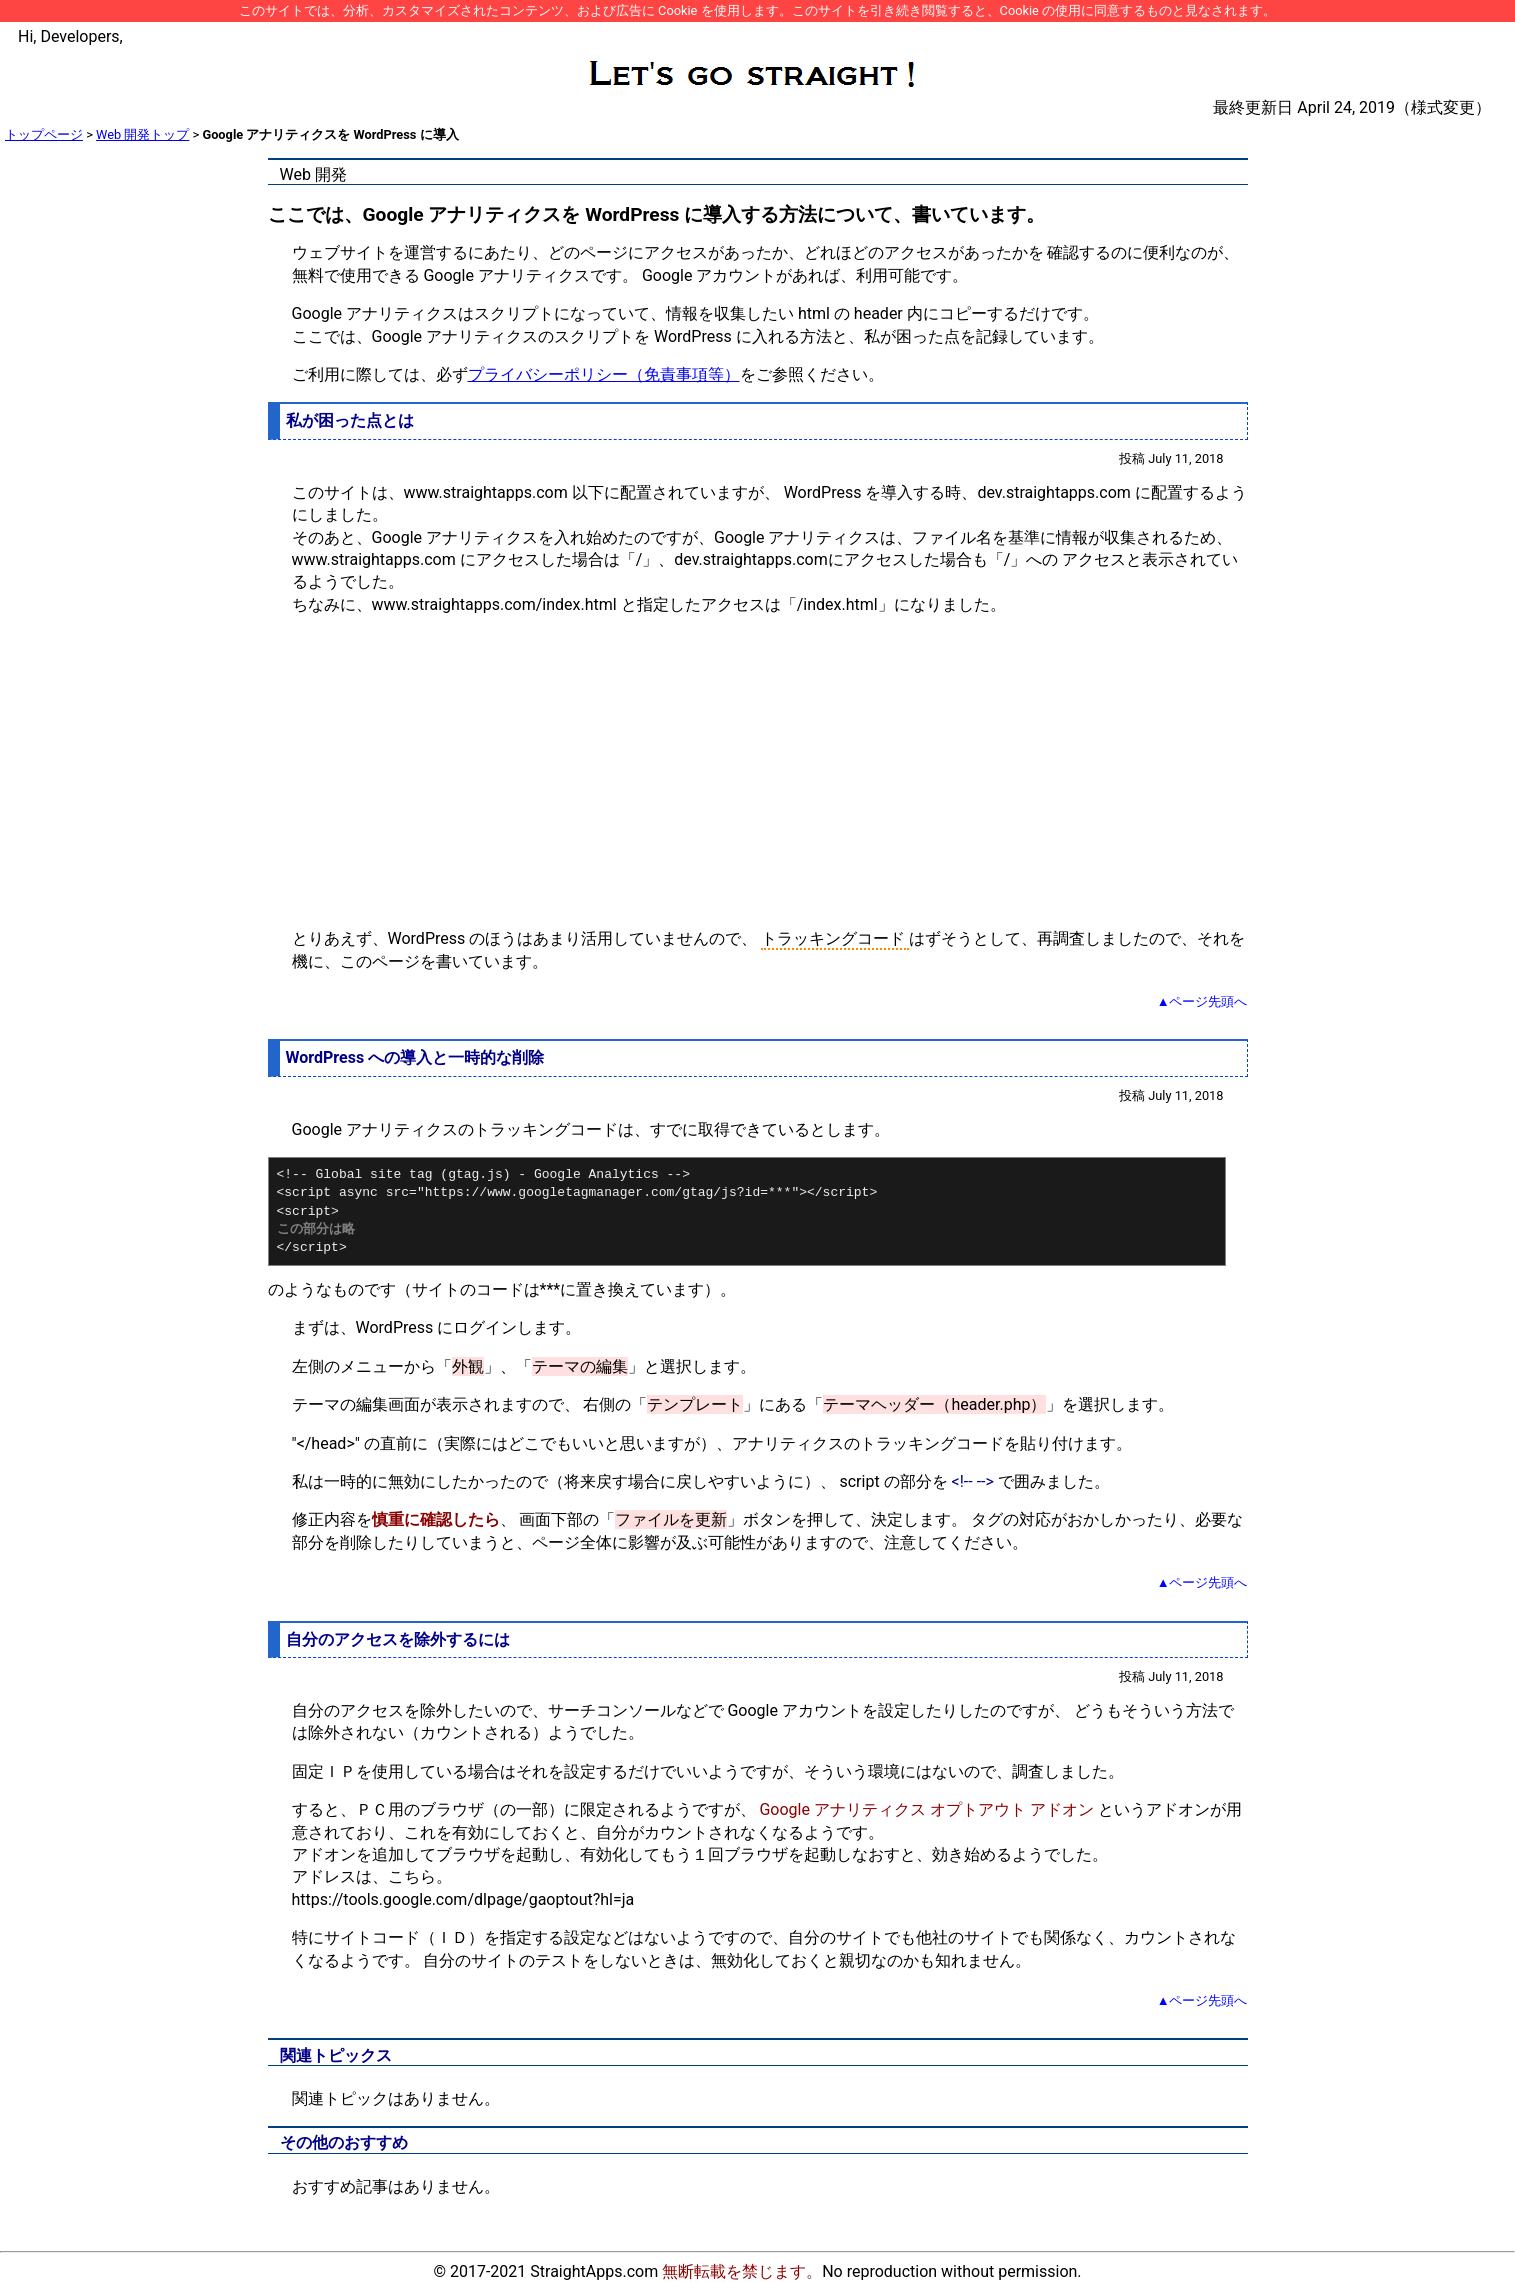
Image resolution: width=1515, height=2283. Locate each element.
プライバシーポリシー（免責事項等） (604, 374)
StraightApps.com (594, 2271)
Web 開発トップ (142, 134)
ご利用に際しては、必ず (380, 374)
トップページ (44, 134)
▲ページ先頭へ (1202, 1001)
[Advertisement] (758, 772)
